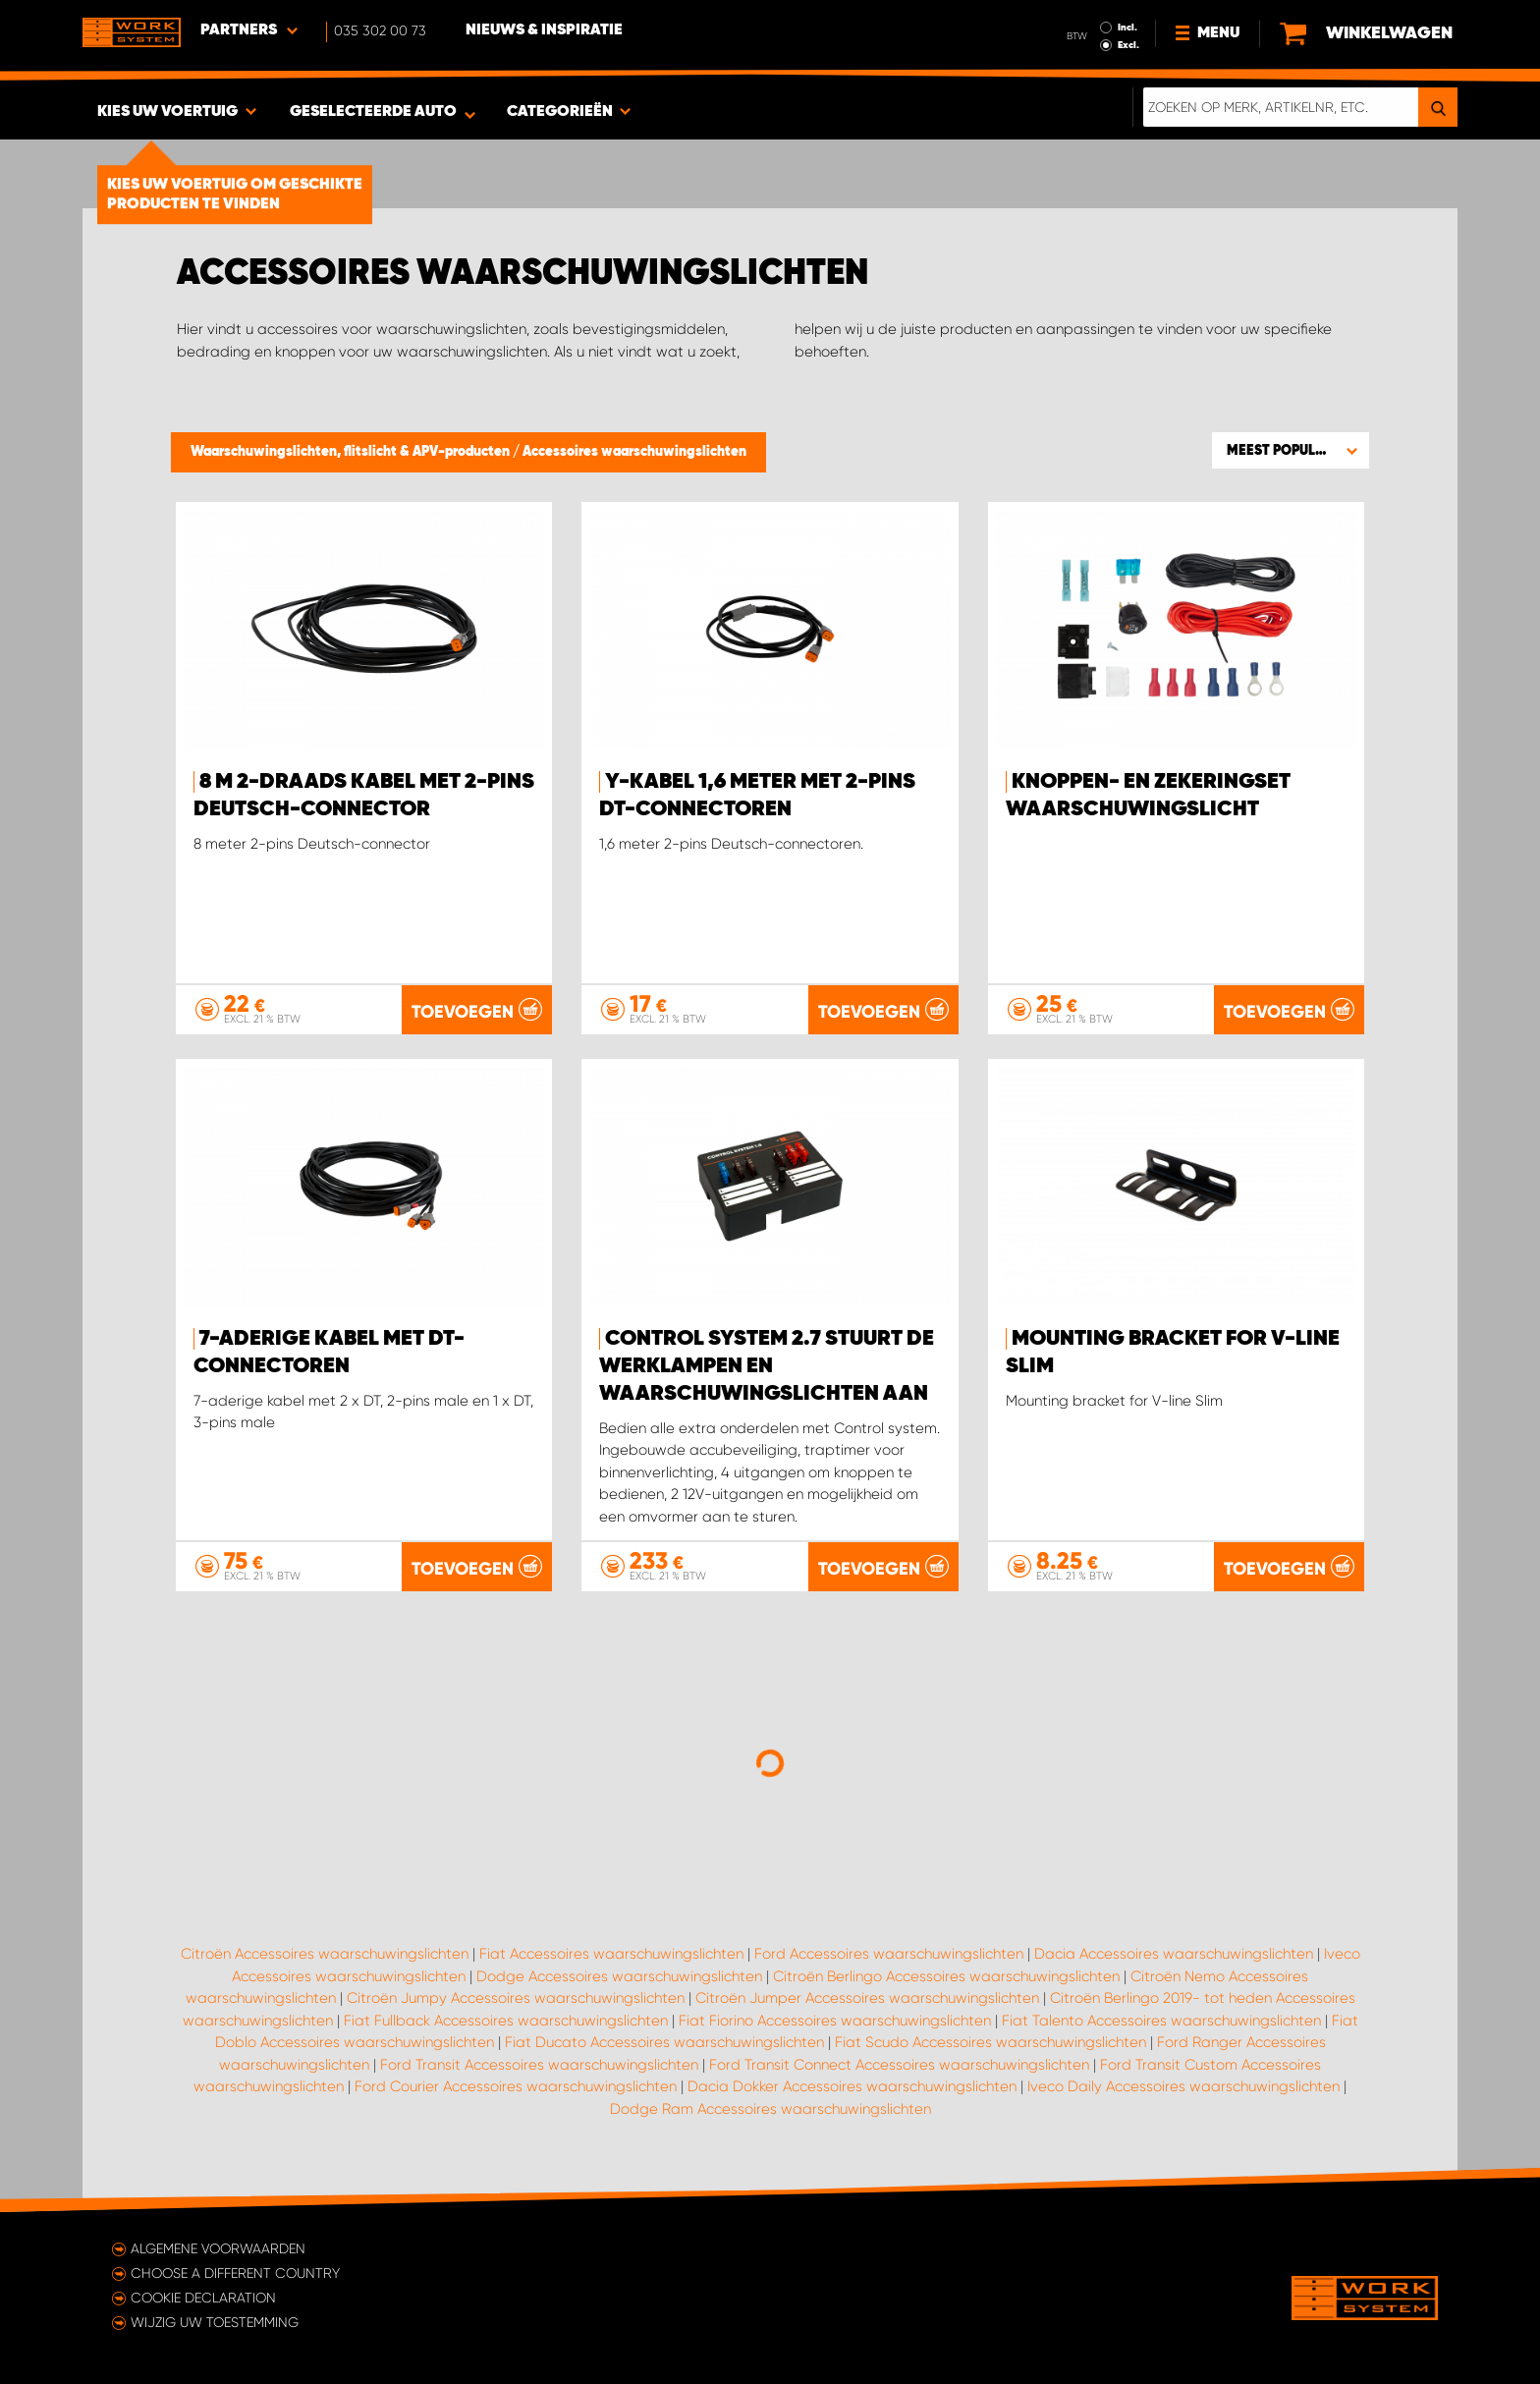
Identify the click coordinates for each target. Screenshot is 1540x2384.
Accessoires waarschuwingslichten (634, 452)
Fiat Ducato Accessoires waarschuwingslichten (664, 2042)
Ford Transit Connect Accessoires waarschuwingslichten (899, 2065)
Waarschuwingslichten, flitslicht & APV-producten (352, 452)
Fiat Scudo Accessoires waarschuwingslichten (990, 2042)
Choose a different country (235, 2273)
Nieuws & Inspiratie (544, 30)
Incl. (1127, 27)
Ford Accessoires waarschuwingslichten (888, 1954)
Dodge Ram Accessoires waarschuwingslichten (770, 2109)
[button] (1290, 450)
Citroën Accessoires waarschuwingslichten (324, 1954)
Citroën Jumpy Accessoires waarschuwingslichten (516, 1998)
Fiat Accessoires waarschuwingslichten (611, 1954)
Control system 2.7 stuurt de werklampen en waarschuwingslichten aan (766, 1366)
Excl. (1128, 45)
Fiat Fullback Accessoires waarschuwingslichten (506, 2020)
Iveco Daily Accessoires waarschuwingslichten (1183, 2086)
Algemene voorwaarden (218, 2248)
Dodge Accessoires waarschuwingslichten (619, 1976)
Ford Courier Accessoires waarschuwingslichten (516, 2086)
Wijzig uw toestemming (215, 2322)
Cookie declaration (203, 2297)
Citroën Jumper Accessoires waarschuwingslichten (867, 1998)
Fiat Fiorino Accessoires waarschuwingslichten (835, 2020)
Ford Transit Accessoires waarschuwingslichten (539, 2065)
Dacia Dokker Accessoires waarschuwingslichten (852, 2086)
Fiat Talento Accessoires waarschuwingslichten (1161, 2020)
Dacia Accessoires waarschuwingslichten (1173, 1954)
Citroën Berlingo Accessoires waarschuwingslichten (946, 1976)
